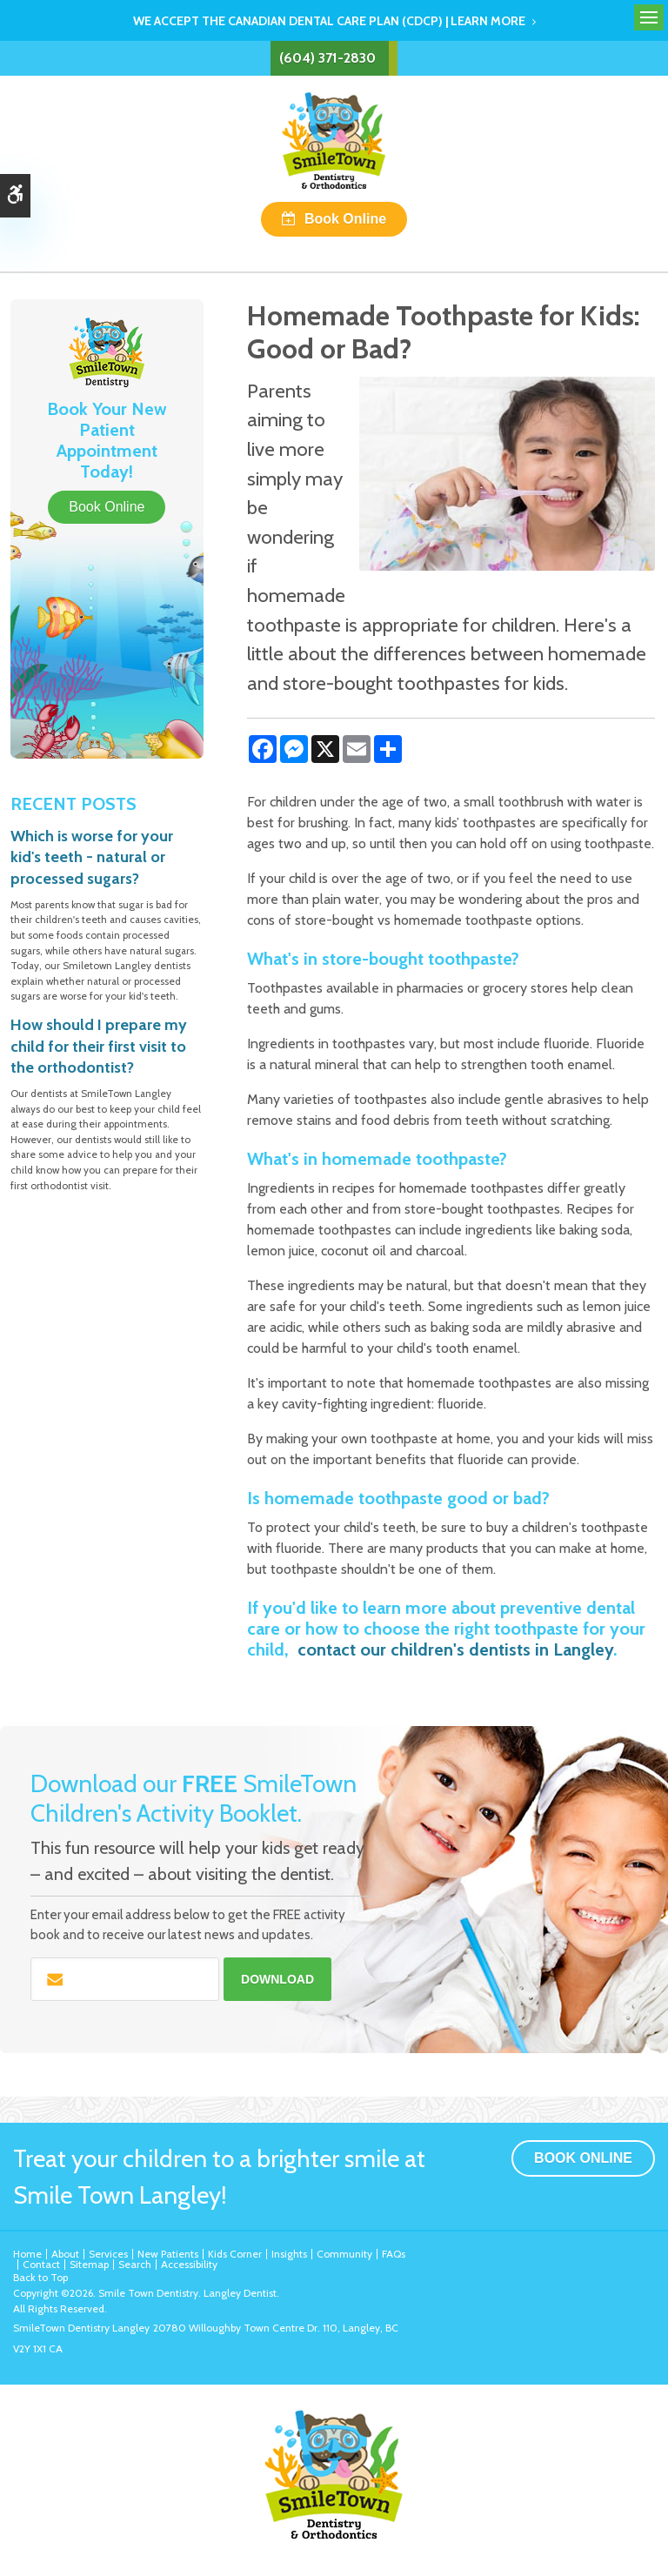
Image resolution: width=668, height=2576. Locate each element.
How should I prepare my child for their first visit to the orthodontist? (98, 1046)
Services (108, 2253)
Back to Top (40, 2277)
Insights (289, 2253)
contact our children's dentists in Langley (455, 1649)
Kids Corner (235, 2253)
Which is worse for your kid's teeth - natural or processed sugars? (91, 857)
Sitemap (89, 2264)
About (65, 2253)
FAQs (393, 2253)
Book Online (345, 218)
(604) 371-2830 (327, 58)
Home (27, 2253)
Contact (41, 2264)
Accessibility (189, 2264)
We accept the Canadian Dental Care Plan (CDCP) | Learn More (329, 21)
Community (344, 2253)
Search (134, 2264)
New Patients (167, 2253)
